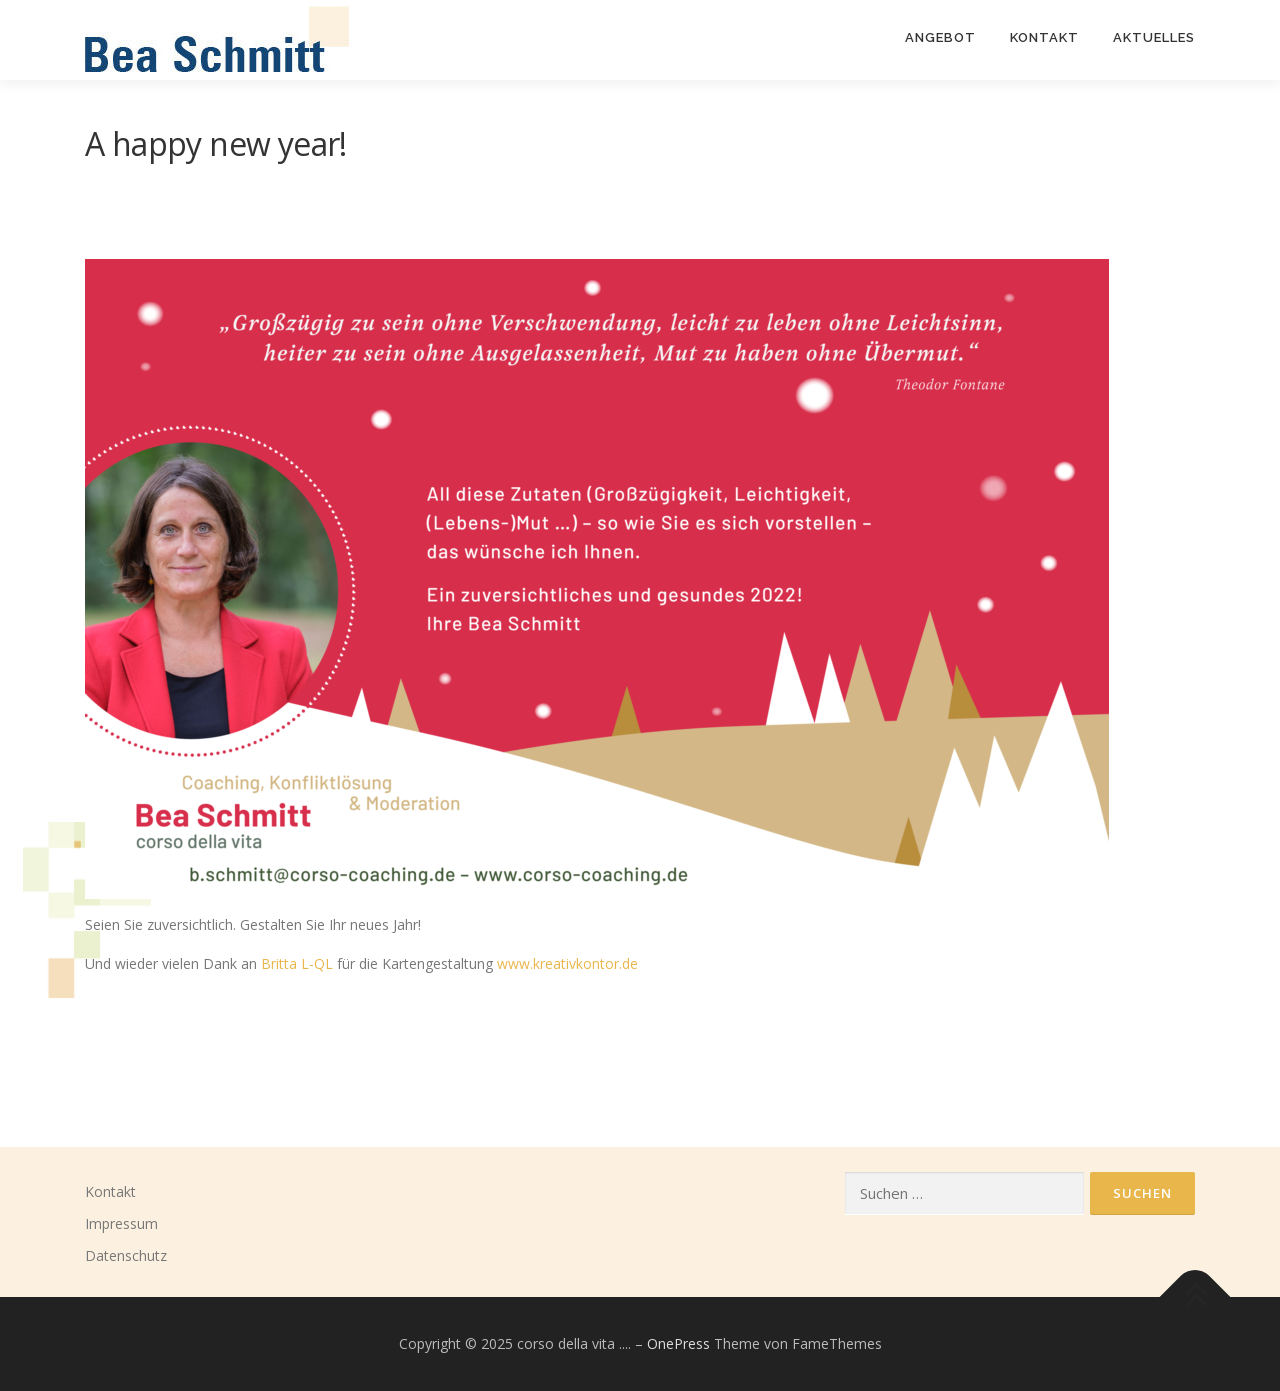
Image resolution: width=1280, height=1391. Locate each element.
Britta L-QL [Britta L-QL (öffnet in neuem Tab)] (297, 963)
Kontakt (110, 1191)
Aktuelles (1154, 37)
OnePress (678, 1343)
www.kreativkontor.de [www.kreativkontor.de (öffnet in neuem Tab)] (567, 963)
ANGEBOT (940, 37)
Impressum (121, 1223)
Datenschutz (126, 1255)
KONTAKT (1044, 37)
